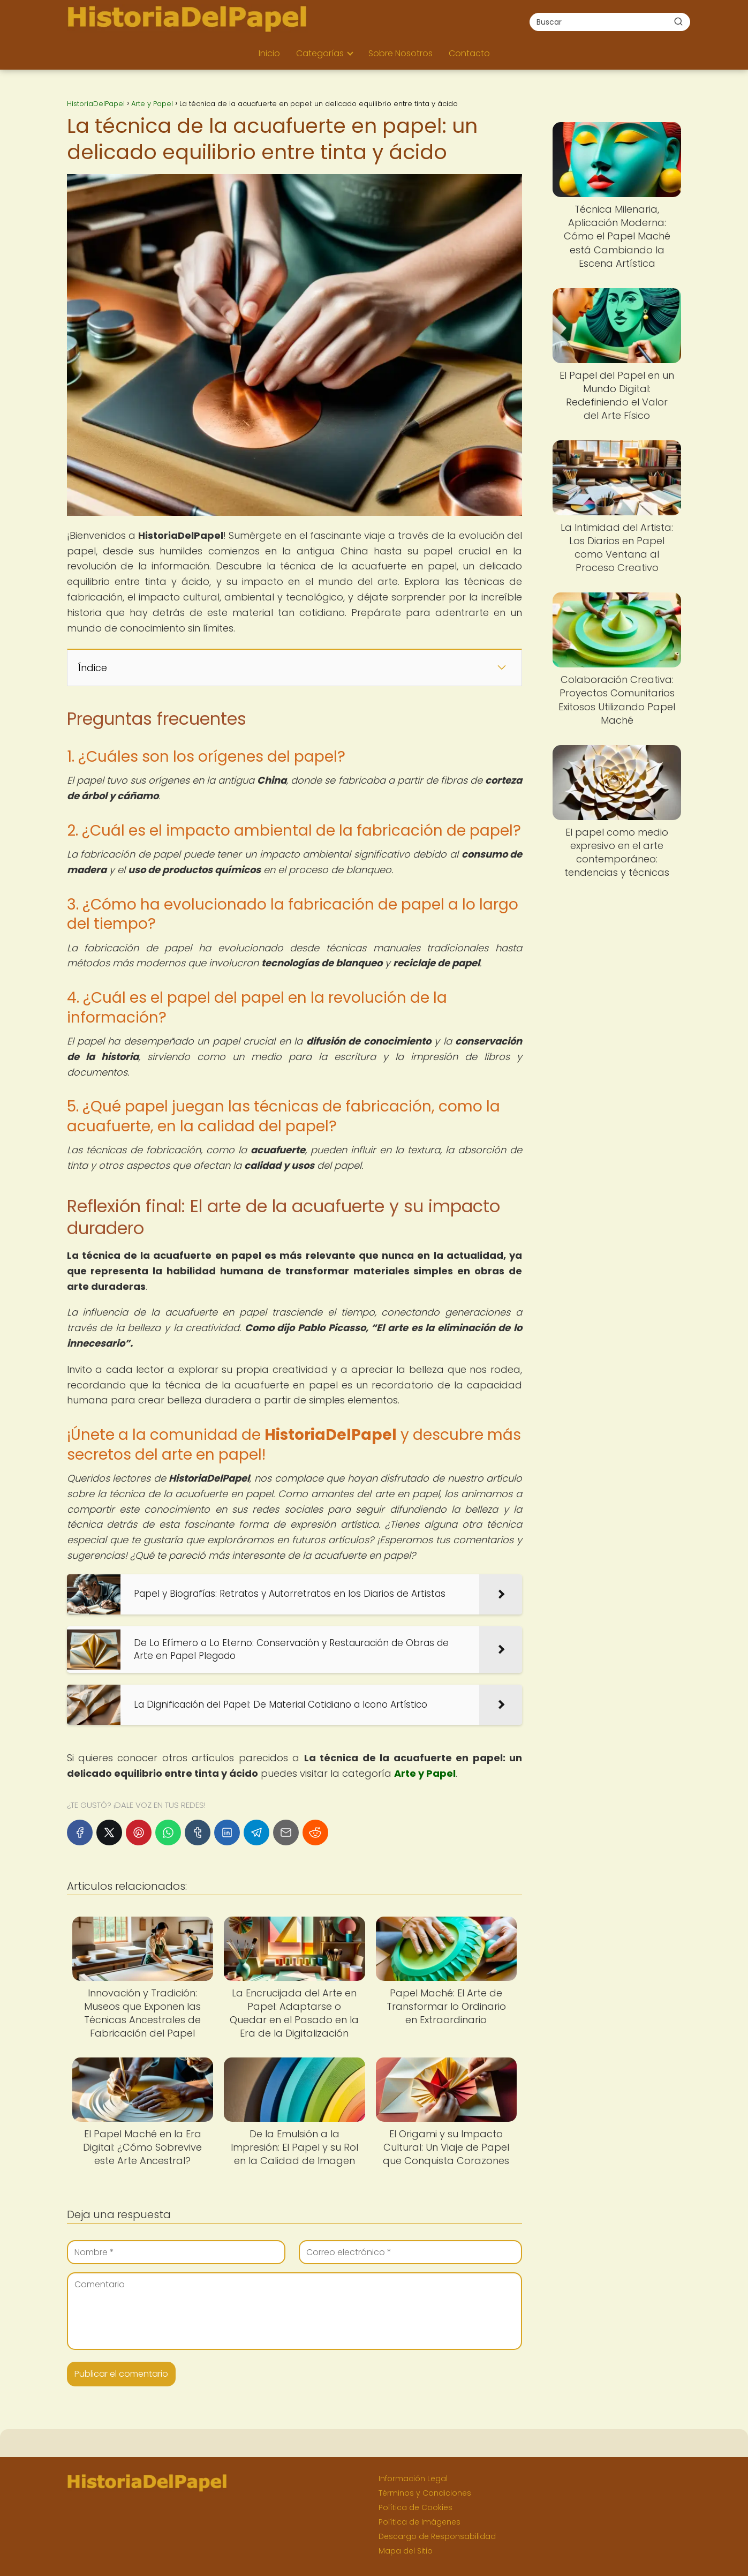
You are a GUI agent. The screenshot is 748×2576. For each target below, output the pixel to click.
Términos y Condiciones (425, 2493)
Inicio (269, 53)
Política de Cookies (415, 2507)
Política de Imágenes (419, 2522)
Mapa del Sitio (406, 2550)
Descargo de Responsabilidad (437, 2536)
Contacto (469, 53)
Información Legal (413, 2478)
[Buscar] (678, 21)
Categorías (320, 53)
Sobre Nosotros (400, 53)
